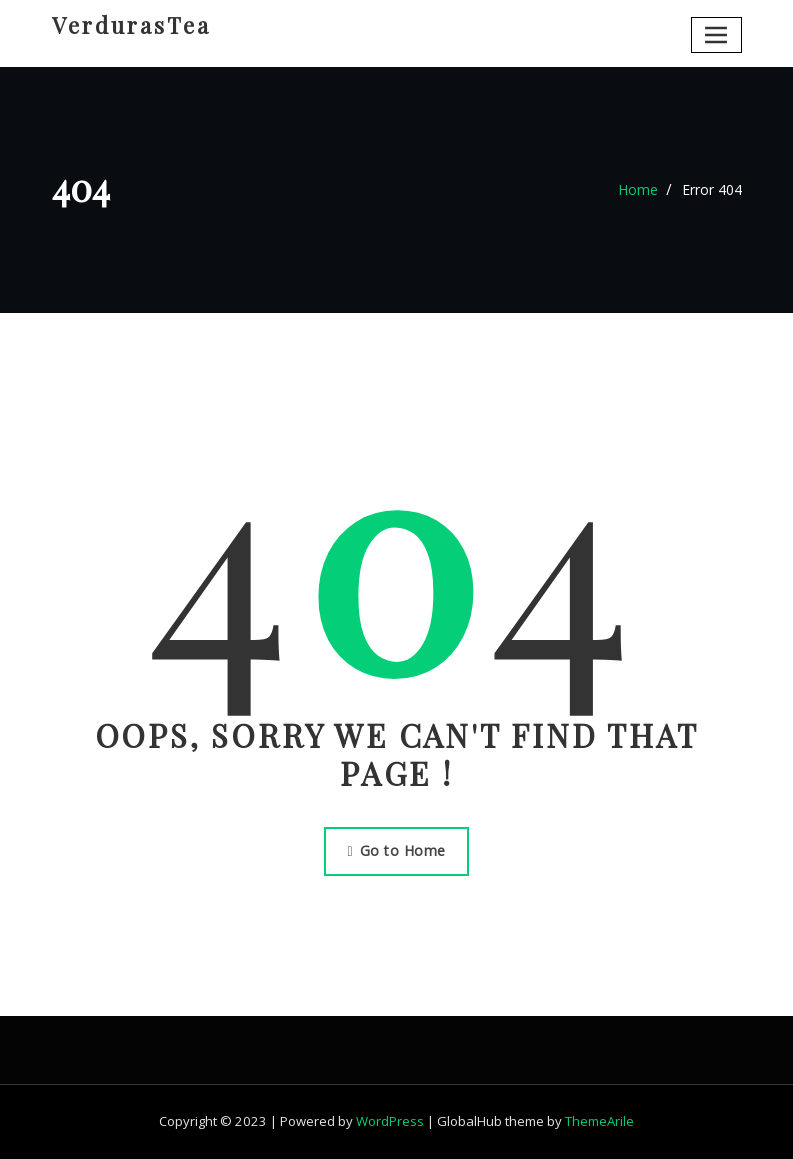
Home (638, 189)
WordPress (390, 1121)
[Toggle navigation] (716, 34)
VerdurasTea (131, 25)
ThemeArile (599, 1121)
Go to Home (396, 850)
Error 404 (712, 189)
